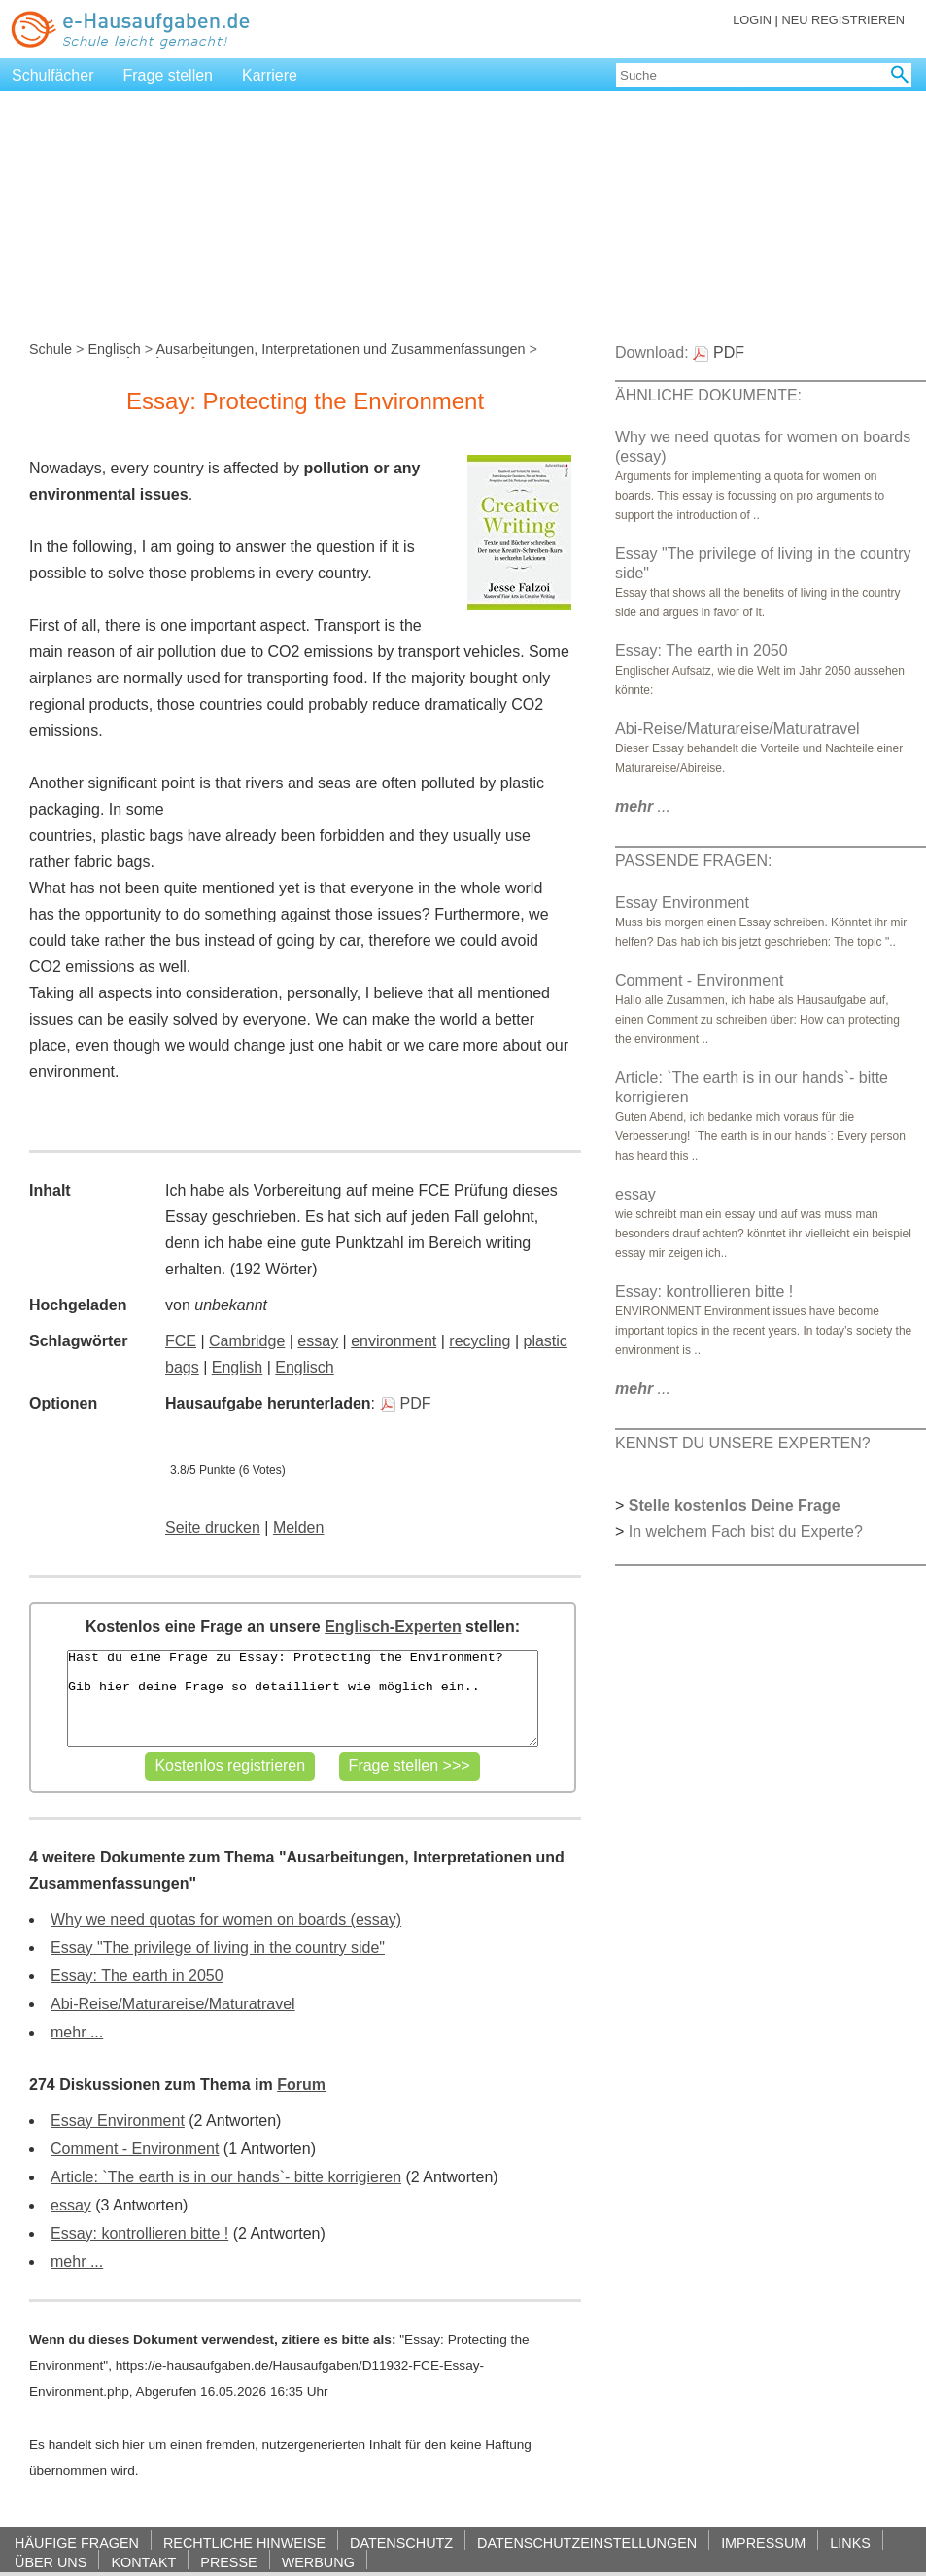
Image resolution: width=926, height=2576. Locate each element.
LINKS (850, 2542)
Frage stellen (168, 75)
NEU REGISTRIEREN (843, 20)
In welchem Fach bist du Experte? (746, 1531)
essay (317, 1341)
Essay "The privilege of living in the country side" (218, 1947)
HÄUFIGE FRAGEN (77, 2542)
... (642, 806)
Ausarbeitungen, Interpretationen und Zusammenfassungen (340, 349)
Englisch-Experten (393, 1627)
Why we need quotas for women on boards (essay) (226, 1919)
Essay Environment (118, 2120)
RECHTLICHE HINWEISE (244, 2542)
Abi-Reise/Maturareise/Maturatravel (173, 2004)
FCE (180, 1341)
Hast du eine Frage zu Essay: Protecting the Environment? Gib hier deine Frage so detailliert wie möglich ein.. (302, 1698)
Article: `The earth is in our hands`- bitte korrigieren (226, 2177)
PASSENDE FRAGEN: (693, 861)
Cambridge (247, 1341)
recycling (479, 1341)
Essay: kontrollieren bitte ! (139, 2233)
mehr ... (77, 2032)
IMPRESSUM (763, 2542)
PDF (405, 1403)
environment (393, 1341)
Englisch (113, 349)
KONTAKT (143, 2562)
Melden (298, 1527)
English (237, 1367)
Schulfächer (53, 75)
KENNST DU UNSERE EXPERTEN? (743, 1443)
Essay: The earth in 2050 (137, 1975)
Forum (301, 2084)
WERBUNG (318, 2562)
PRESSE (228, 2562)
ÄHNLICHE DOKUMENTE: (708, 395)
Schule (50, 349)
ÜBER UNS (50, 2562)
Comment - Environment (135, 2149)
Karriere (269, 75)
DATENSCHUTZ (401, 2542)
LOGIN (752, 20)
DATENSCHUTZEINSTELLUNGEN (587, 2542)
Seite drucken (212, 1527)
